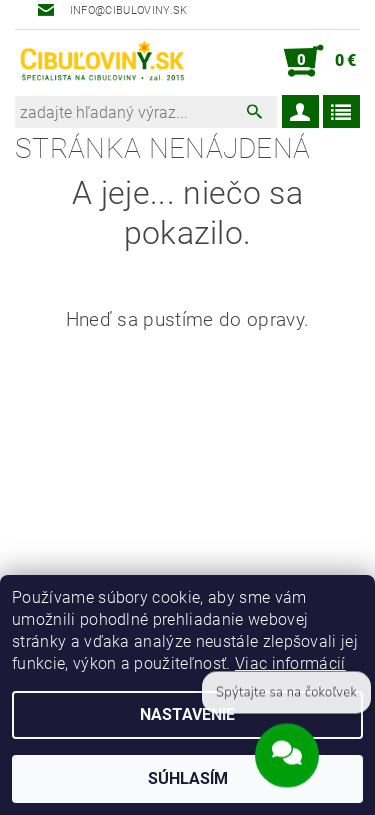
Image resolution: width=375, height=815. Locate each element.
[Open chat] (287, 757)
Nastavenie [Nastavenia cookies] (187, 714)
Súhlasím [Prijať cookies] (188, 778)
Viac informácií (290, 663)
